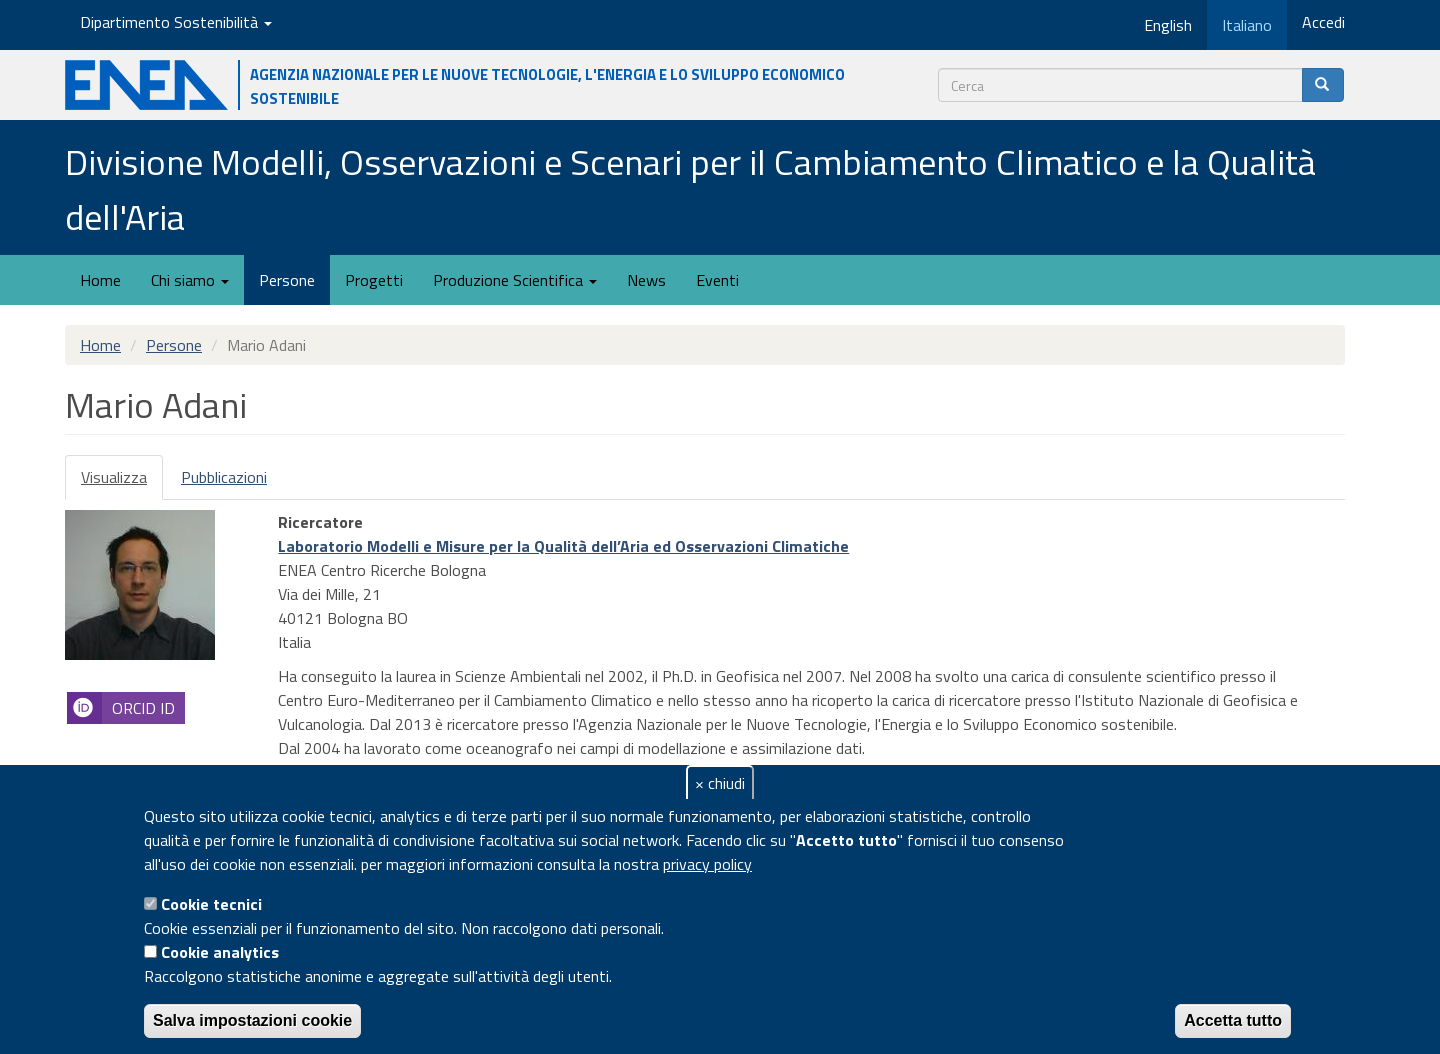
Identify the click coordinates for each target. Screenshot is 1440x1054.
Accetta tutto (1233, 1020)
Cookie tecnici (211, 904)
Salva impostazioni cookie (252, 1020)
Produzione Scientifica (515, 280)
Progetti (374, 280)
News (646, 280)
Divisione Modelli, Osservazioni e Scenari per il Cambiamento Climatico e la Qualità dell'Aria (690, 189)
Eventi (717, 280)
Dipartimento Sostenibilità (176, 22)
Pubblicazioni (224, 477)
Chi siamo (190, 280)
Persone (287, 280)
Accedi (1323, 22)
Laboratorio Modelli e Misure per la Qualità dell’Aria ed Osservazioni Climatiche (563, 546)
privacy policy (707, 864)
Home (100, 280)
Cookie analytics (220, 952)
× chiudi (720, 783)
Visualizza (122, 482)
